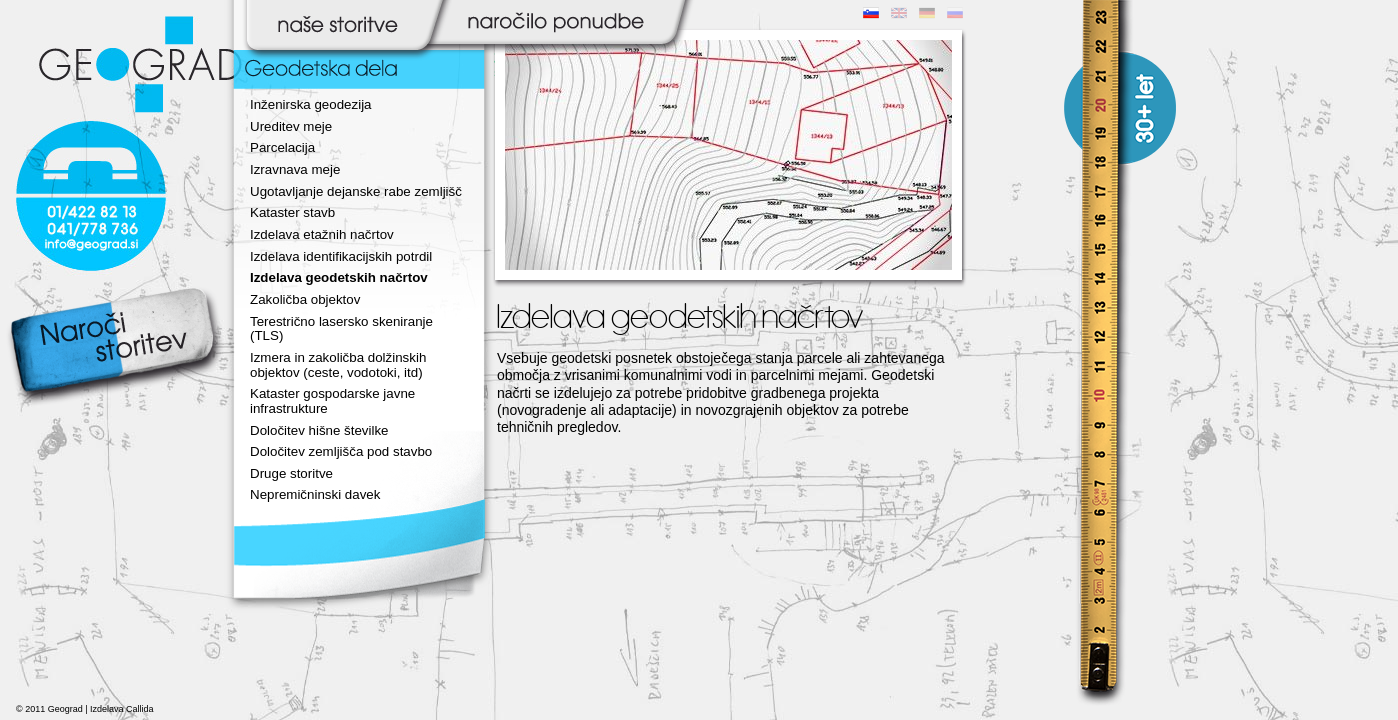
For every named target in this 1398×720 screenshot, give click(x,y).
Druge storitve (291, 473)
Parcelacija (282, 147)
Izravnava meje (295, 169)
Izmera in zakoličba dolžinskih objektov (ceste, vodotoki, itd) (338, 365)
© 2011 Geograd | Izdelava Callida (85, 709)
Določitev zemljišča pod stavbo (341, 451)
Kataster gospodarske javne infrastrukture (332, 401)
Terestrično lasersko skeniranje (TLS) (341, 329)
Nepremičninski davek (315, 494)
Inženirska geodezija (311, 104)
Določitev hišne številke (319, 430)
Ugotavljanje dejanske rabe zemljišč (356, 191)
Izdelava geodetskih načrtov (339, 277)
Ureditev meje (291, 126)
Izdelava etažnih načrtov (322, 234)
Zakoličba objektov (305, 299)
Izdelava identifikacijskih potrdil (341, 256)
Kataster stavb (292, 212)
